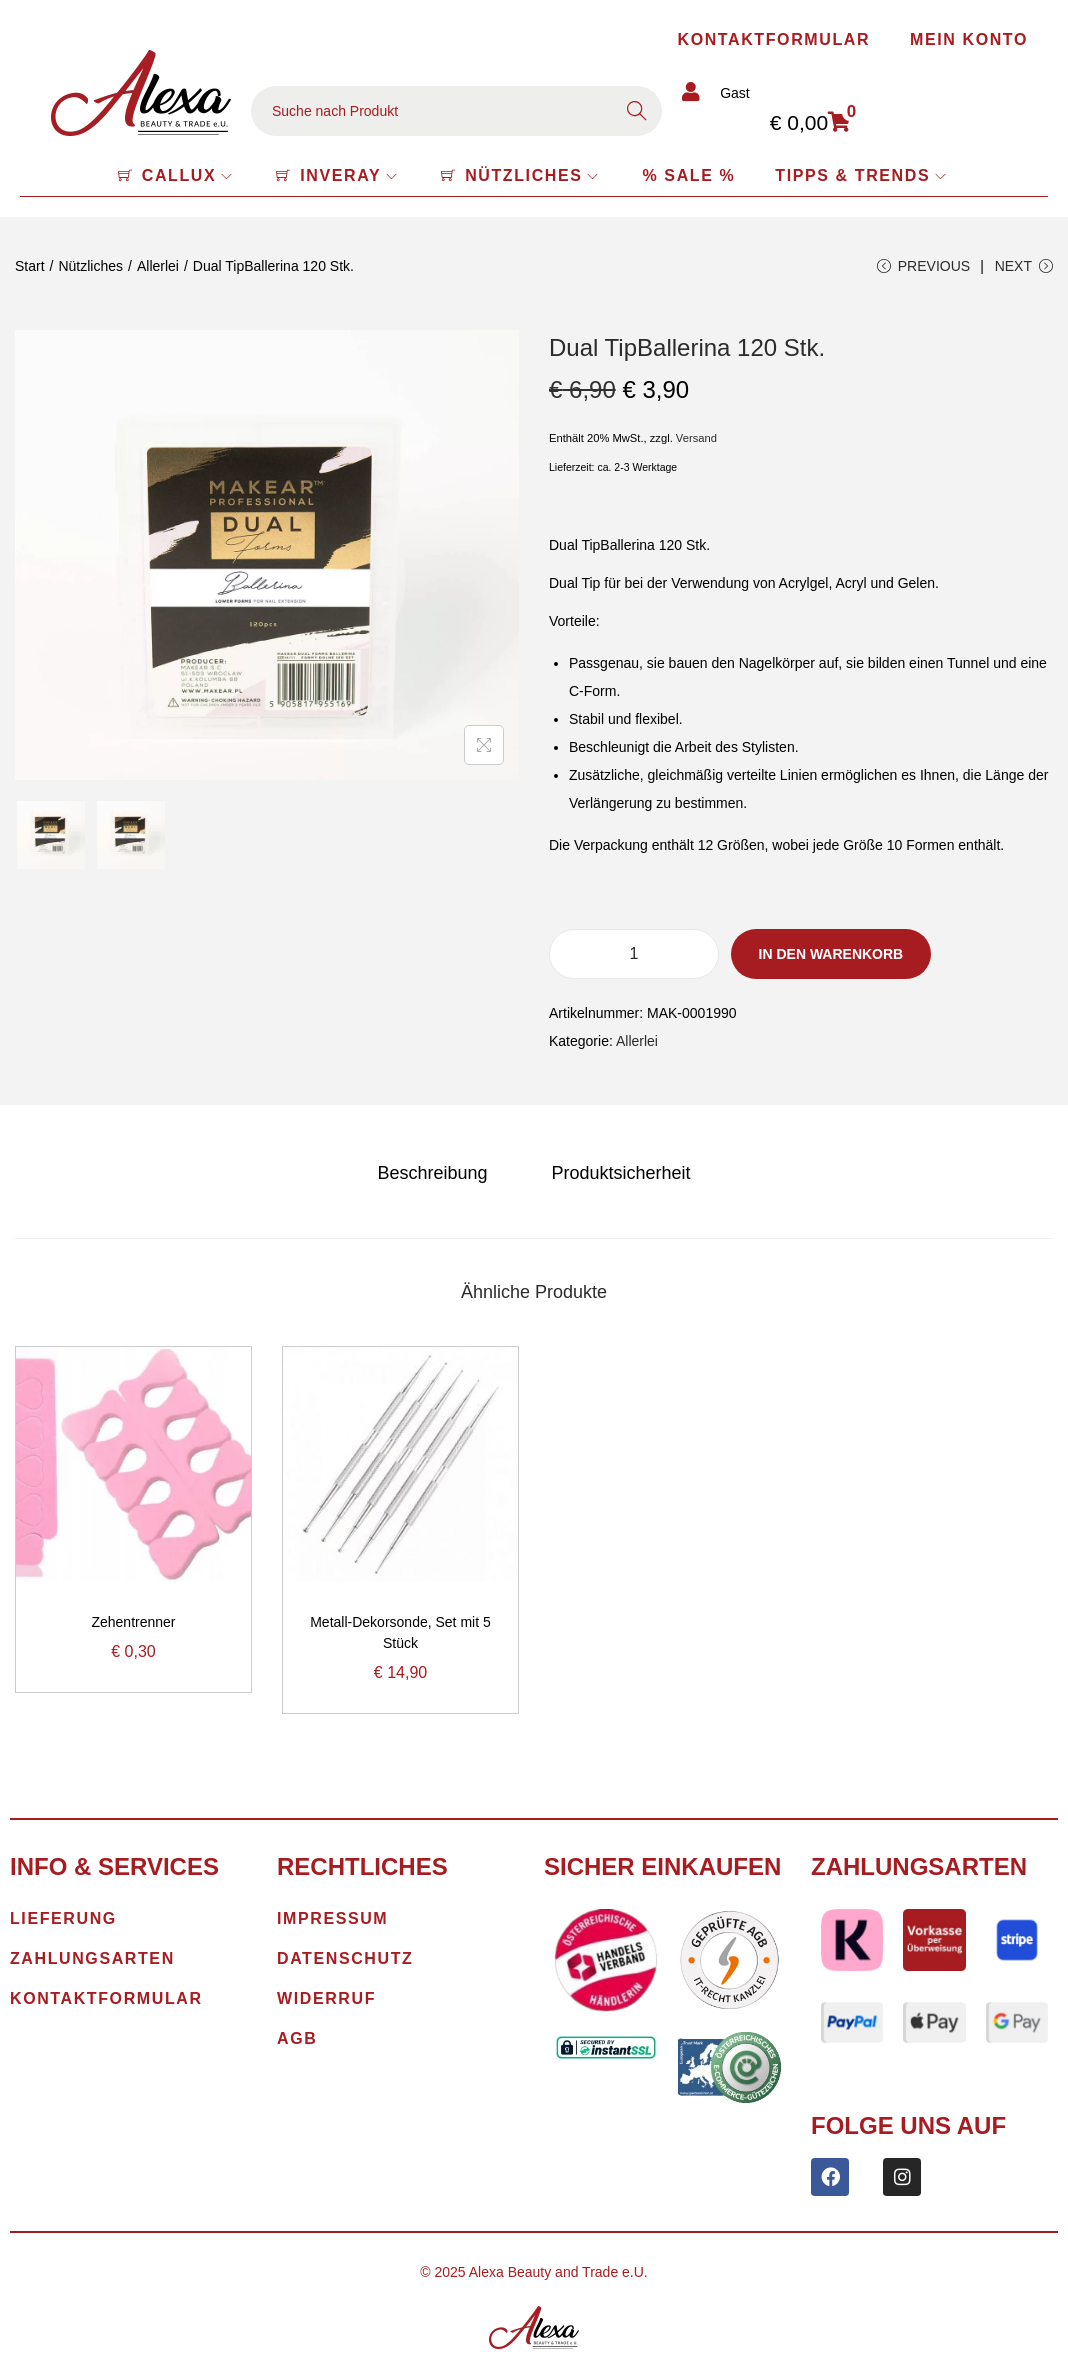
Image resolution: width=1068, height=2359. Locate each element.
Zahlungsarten (919, 1866)
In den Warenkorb (831, 954)
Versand (696, 438)
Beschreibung (432, 1173)
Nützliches (90, 266)
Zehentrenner (133, 1622)
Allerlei (158, 266)
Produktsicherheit (620, 1173)
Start (30, 266)
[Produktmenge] (634, 954)
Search (637, 111)
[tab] (432, 1173)
